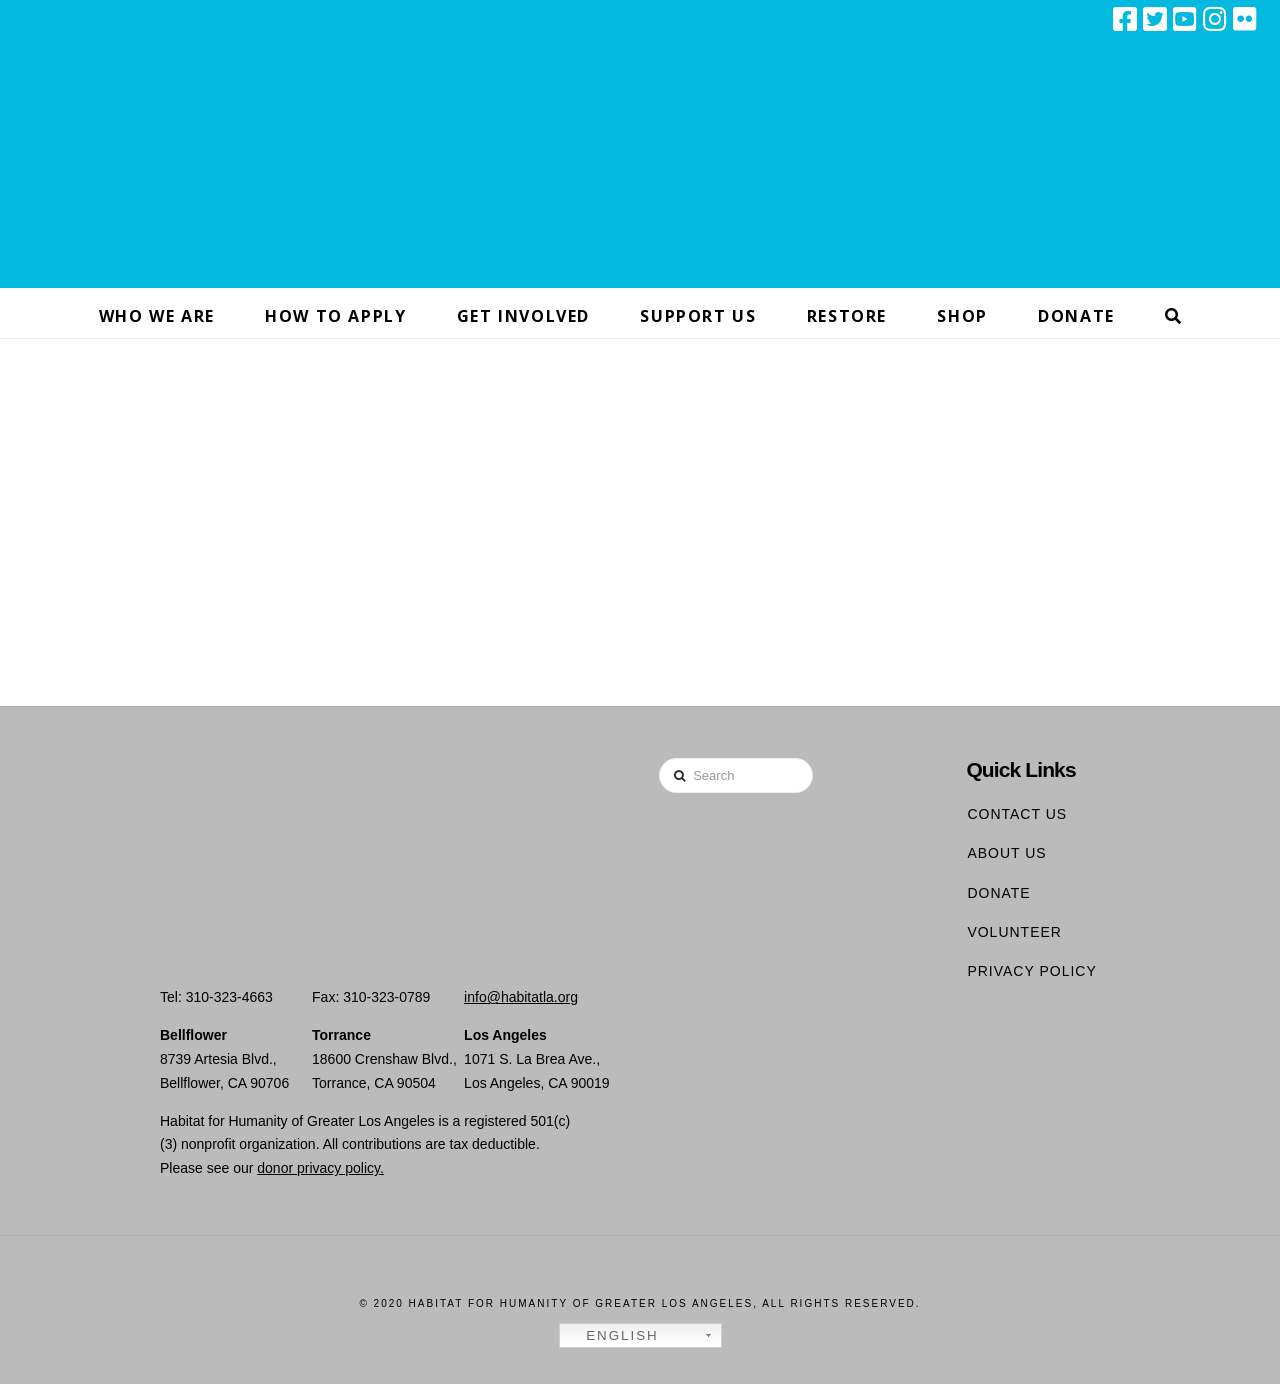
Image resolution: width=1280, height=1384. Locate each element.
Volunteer (1014, 932)
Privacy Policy (1031, 971)
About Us (1006, 853)
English (612, 1336)
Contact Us (1017, 814)
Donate (998, 893)
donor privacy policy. (320, 1168)
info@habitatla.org (521, 997)
